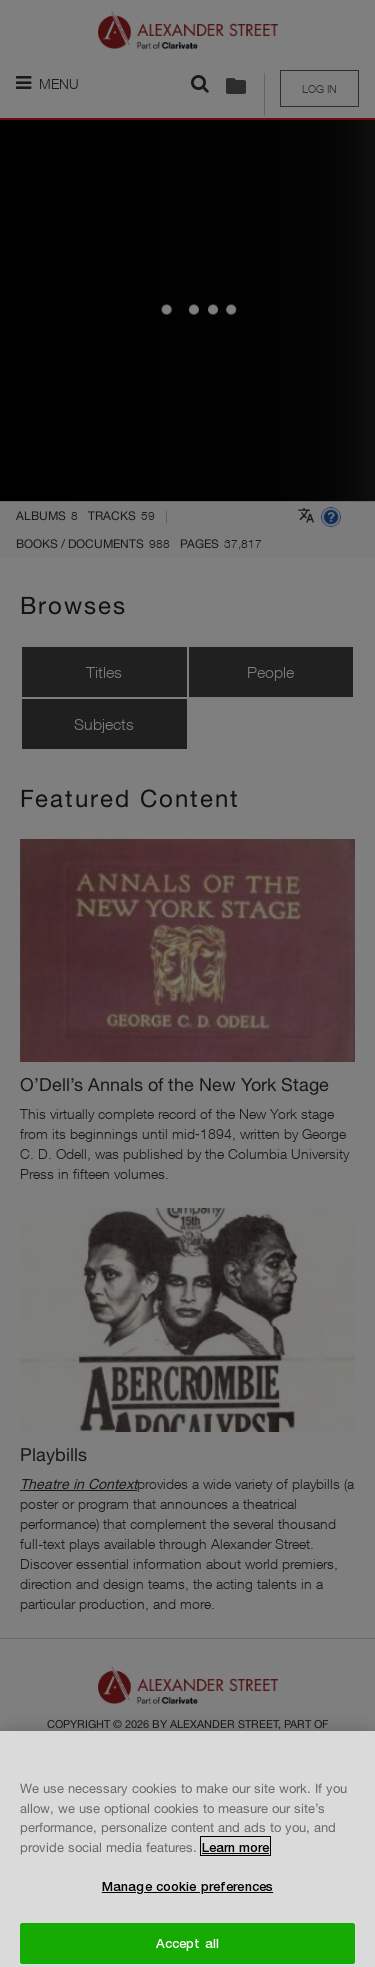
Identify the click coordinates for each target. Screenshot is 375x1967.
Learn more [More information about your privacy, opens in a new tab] (235, 1855)
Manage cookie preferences (187, 1894)
